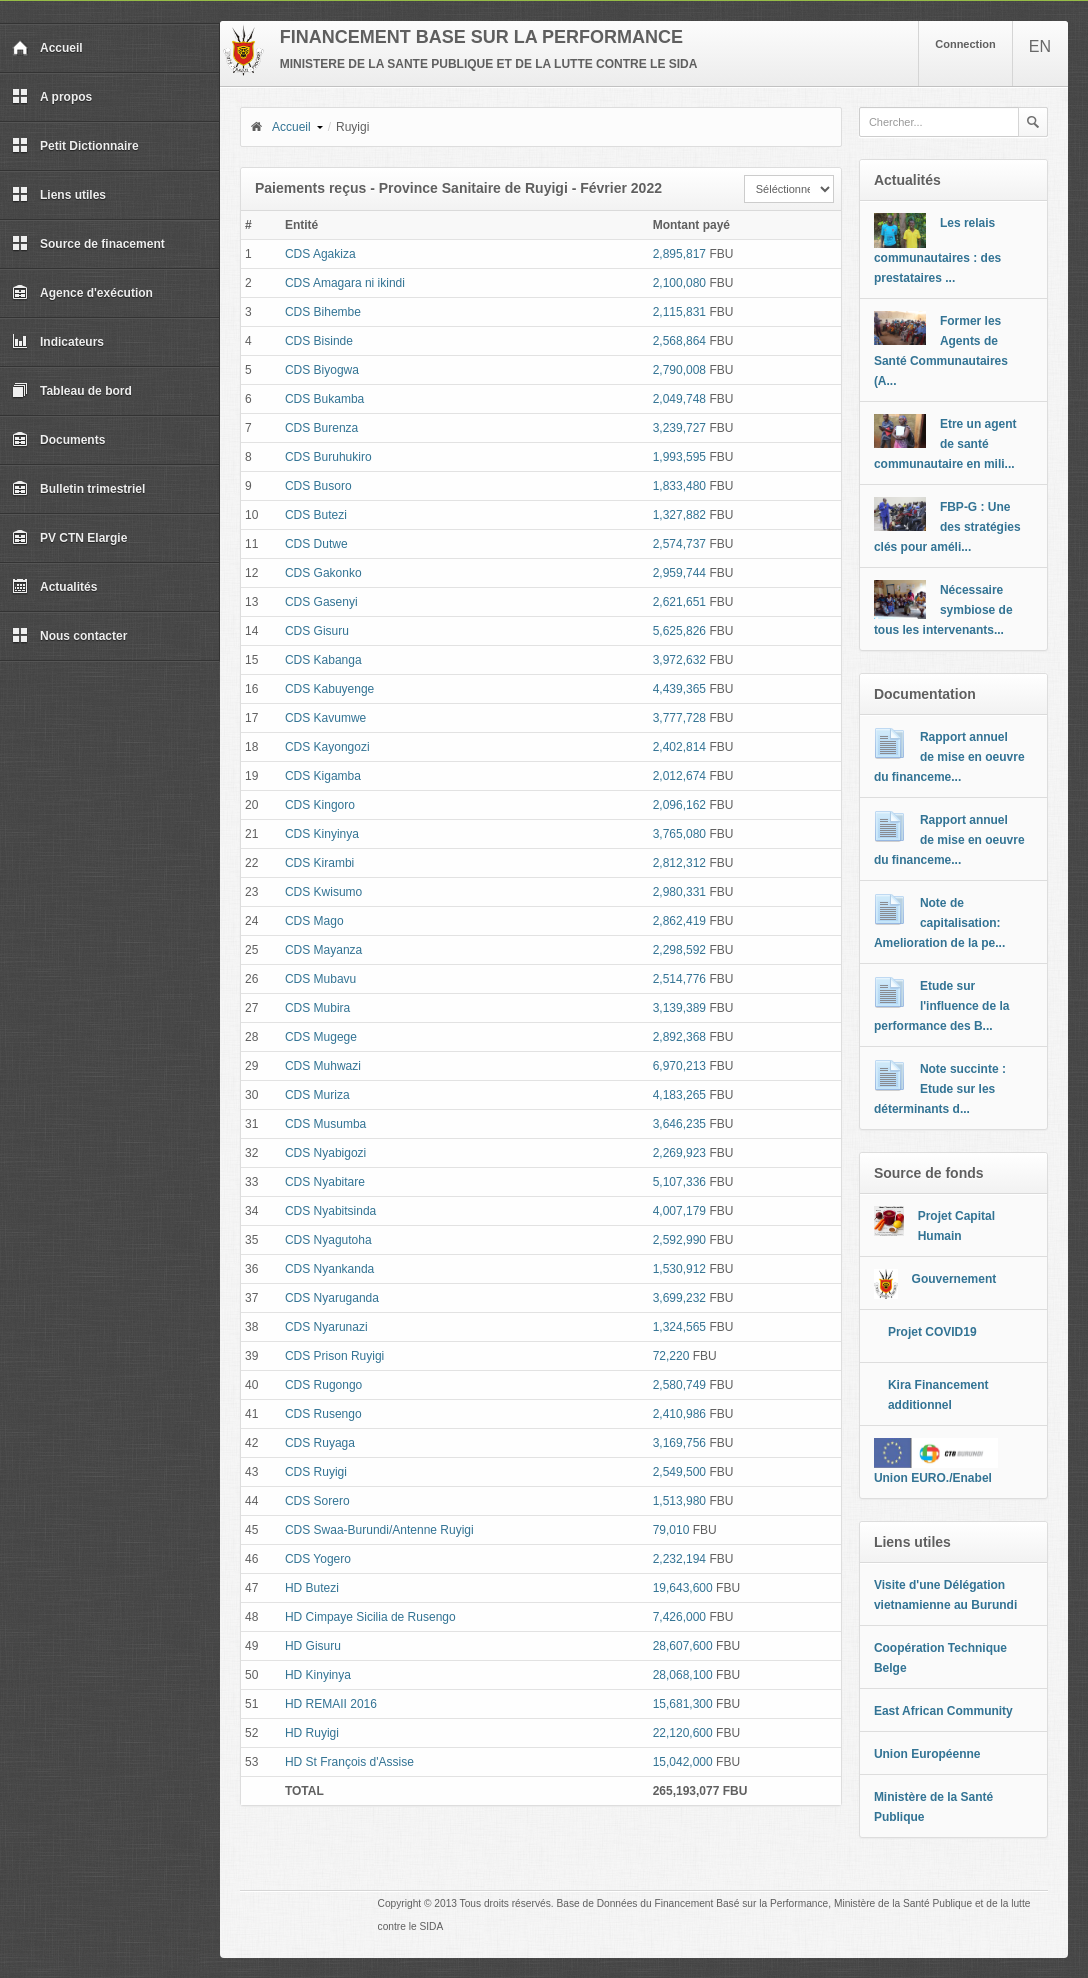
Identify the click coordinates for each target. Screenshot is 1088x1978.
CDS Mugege (321, 1037)
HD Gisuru (313, 1646)
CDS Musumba (325, 1124)
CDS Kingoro (320, 805)
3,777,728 (679, 718)
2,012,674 (679, 776)
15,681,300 (683, 1704)
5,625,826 (679, 631)
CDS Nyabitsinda (330, 1211)
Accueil (47, 48)
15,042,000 (683, 1762)
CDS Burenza (321, 428)
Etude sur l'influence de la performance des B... (942, 1006)
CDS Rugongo (323, 1385)
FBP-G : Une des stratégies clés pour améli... (947, 527)
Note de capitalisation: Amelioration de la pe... (939, 923)
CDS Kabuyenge (329, 689)
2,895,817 (679, 254)
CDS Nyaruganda (332, 1298)
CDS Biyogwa (322, 370)
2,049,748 (679, 399)
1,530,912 (679, 1269)
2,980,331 (679, 892)
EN (1040, 46)
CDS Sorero (317, 1501)
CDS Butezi (316, 515)
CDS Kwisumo (323, 892)
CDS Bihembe (323, 312)
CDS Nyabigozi (325, 1153)
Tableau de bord (72, 391)
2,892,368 (679, 1037)
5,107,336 (679, 1182)
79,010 (671, 1530)
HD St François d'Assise (349, 1762)
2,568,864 (679, 341)
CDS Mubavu (320, 979)
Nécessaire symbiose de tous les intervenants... (943, 610)
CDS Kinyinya (322, 834)
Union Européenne (927, 1754)
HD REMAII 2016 (331, 1704)
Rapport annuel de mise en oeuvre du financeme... (949, 757)
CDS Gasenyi (321, 602)
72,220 (671, 1356)
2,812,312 (679, 863)
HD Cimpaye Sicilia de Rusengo (370, 1617)
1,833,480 (679, 486)
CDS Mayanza (323, 950)
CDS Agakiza (320, 254)
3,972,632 (679, 660)
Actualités (54, 587)
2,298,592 (679, 950)
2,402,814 (679, 747)
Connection (965, 44)
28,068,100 (683, 1675)
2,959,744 (679, 573)
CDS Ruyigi (316, 1472)
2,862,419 (679, 921)
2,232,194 (679, 1559)
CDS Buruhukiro (328, 457)
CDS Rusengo (323, 1414)
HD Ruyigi (312, 1733)
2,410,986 (679, 1414)
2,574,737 (679, 544)
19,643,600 (683, 1588)
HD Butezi (312, 1588)
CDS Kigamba (323, 776)
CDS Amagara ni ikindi (345, 283)
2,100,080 (679, 283)
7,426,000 (679, 1617)
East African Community (943, 1711)
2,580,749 (679, 1385)
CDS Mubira (317, 1008)
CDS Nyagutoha (328, 1240)
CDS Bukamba (324, 399)
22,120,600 (683, 1733)
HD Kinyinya (318, 1675)
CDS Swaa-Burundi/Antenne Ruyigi (379, 1530)
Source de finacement (88, 244)
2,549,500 (679, 1472)
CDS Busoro (318, 486)
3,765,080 (679, 834)
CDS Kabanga (323, 660)
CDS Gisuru (317, 631)
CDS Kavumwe (325, 718)
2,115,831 (679, 312)
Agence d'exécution (82, 293)
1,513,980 (679, 1501)
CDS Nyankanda (329, 1269)
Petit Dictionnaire (75, 146)
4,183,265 (679, 1095)
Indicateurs (58, 342)
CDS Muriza (317, 1095)
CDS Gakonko (323, 573)
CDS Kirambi (319, 863)
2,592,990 (679, 1240)
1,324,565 (679, 1327)
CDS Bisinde (319, 341)
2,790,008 (679, 370)
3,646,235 (679, 1124)
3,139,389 (679, 1008)
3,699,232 (679, 1298)
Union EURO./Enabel (933, 1478)
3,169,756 (679, 1443)
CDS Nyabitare (325, 1182)
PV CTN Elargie (69, 538)
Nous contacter (69, 636)
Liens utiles (59, 195)
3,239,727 (679, 428)
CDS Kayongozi (327, 747)
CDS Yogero (318, 1559)
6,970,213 (679, 1066)
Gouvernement (954, 1279)
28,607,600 (683, 1646)
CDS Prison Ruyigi (334, 1356)
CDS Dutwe (316, 544)
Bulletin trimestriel (78, 489)
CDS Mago (314, 921)
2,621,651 (679, 602)
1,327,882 (679, 515)
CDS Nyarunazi (326, 1327)
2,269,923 (679, 1153)
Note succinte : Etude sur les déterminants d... (940, 1089)
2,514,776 (679, 979)
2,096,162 (679, 805)
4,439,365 (679, 689)
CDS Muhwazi (323, 1066)
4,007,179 (679, 1211)
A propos (52, 97)
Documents (58, 440)
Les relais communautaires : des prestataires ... (937, 250)
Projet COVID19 (932, 1332)
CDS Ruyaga (320, 1443)
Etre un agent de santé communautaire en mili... (945, 444)
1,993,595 (679, 457)
